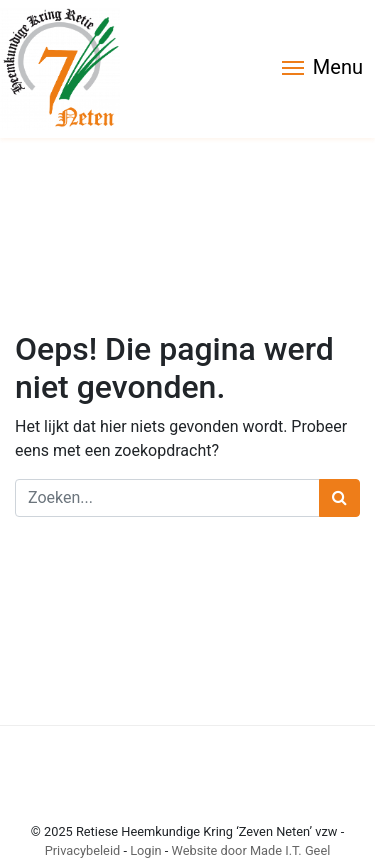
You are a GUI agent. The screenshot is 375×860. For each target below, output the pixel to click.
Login (146, 850)
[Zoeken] (167, 498)
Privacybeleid (83, 850)
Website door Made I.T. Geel (251, 850)
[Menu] (322, 69)
